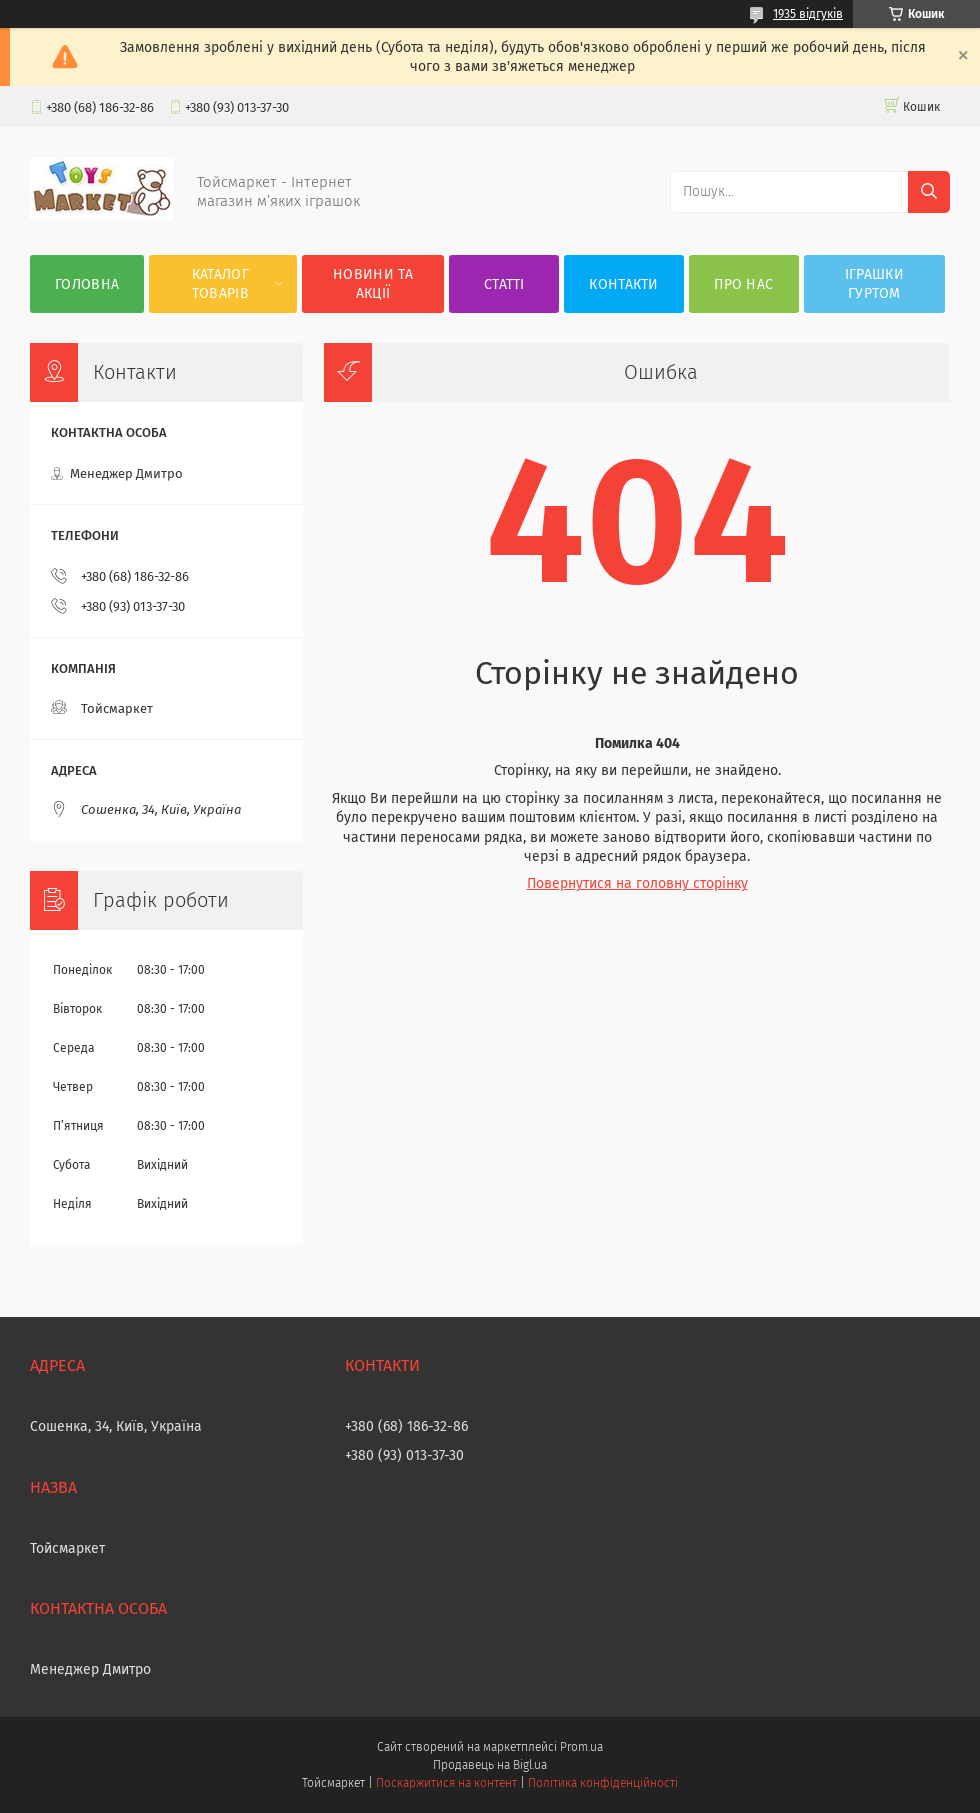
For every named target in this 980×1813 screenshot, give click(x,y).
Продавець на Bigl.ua (490, 1765)
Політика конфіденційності (603, 1783)
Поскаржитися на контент (446, 1783)
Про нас (743, 284)
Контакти (623, 284)
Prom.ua (581, 1747)
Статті (504, 284)
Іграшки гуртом (874, 284)
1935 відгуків (808, 14)
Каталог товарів (220, 284)
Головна (87, 284)
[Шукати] (929, 192)
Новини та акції (373, 284)
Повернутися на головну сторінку (637, 883)
